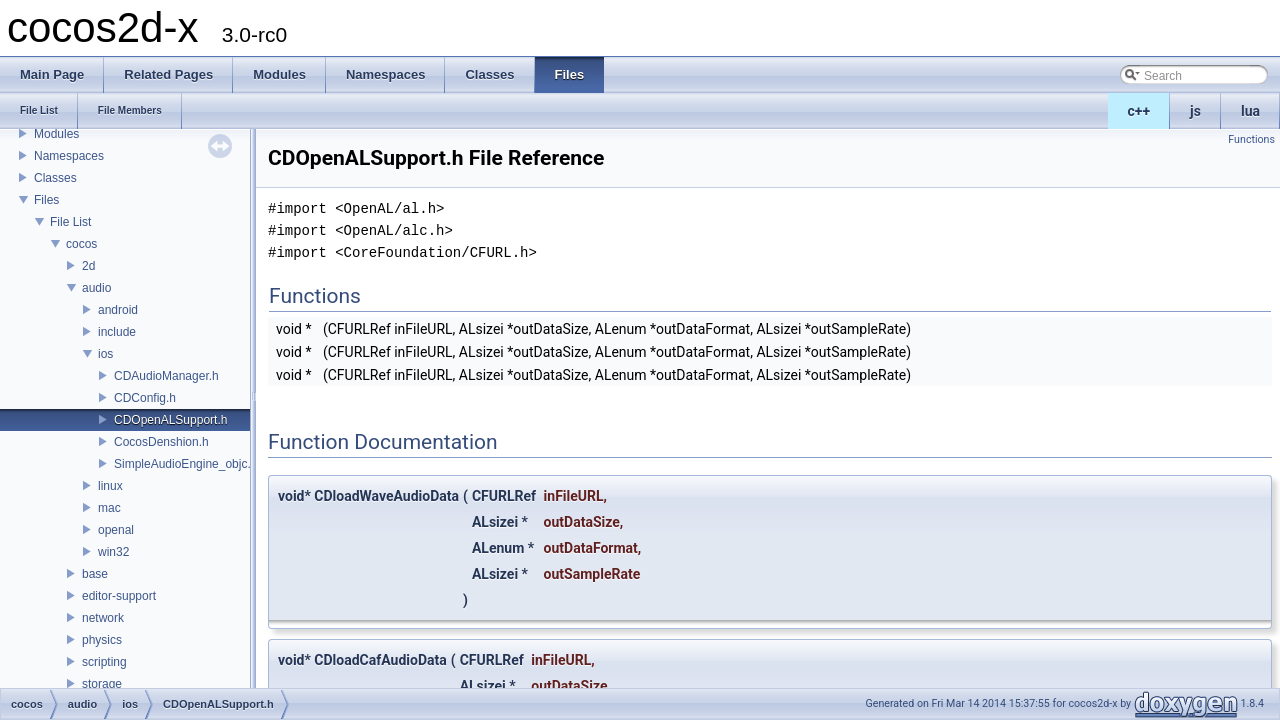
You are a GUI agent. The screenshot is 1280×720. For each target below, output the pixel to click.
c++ (1139, 111)
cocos (81, 244)
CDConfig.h (145, 398)
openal (116, 530)
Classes (55, 178)
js (1195, 111)
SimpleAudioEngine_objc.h (185, 464)
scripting (104, 662)
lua (1250, 111)
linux (110, 486)
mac (109, 508)
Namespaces (69, 156)
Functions (1251, 139)
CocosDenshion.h (161, 442)
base (95, 574)
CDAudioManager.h (166, 376)
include (117, 332)
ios (105, 354)
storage (102, 684)
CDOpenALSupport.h (170, 420)
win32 (113, 552)
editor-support (119, 596)
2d (88, 266)
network (103, 618)
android (118, 310)
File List (70, 222)
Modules (56, 134)
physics (102, 640)
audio (96, 288)
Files (46, 200)
